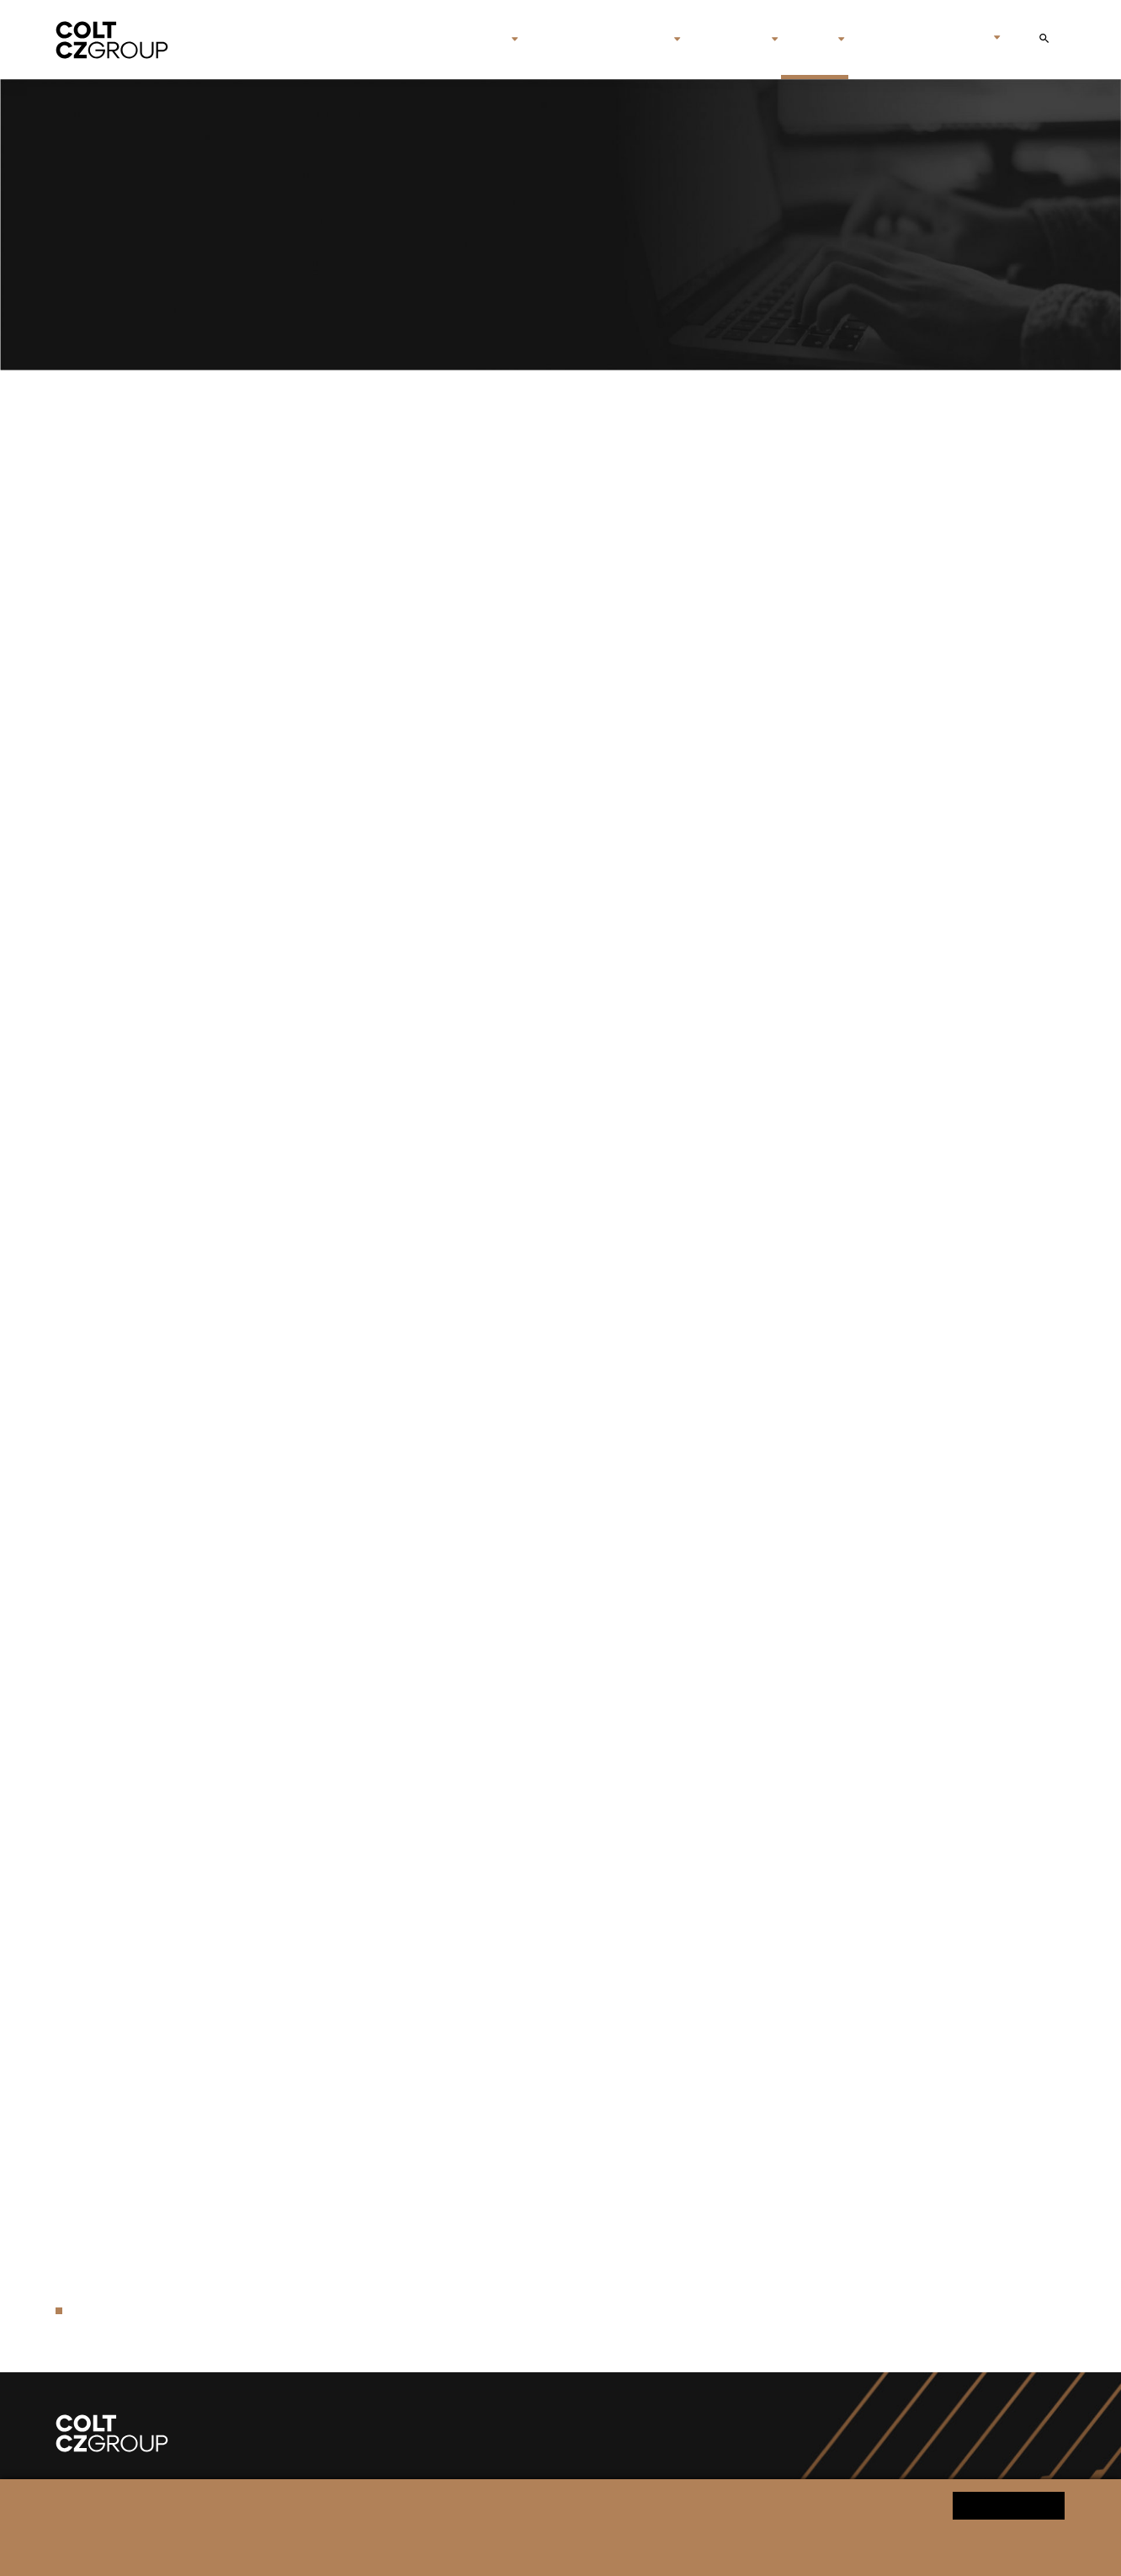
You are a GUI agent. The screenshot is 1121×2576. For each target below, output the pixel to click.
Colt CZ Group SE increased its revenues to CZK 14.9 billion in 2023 (454, 1731)
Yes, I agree (1009, 2505)
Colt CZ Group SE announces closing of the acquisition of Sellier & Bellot (472, 1648)
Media (807, 39)
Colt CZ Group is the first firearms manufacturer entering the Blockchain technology (506, 2269)
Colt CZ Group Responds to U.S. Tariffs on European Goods (429, 1032)
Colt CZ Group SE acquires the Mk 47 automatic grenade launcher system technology (510, 1814)
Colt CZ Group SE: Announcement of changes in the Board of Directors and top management (534, 1235)
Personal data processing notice (387, 2547)
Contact (885, 39)
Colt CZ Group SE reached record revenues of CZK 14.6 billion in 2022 (461, 2185)
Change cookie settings (530, 2547)
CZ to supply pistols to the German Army (368, 477)
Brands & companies (595, 39)
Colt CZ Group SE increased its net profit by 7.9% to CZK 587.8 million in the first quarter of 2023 (545, 2084)
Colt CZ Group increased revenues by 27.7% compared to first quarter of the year (496, 1958)
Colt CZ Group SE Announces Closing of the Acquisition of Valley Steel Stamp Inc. (500, 930)
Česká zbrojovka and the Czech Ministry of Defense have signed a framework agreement (520, 704)
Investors (727, 39)
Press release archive (140, 2310)
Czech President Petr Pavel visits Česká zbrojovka (398, 1690)
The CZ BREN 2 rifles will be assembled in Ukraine (398, 1773)
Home (405, 39)
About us (470, 39)
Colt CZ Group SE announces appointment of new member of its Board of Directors (504, 1463)
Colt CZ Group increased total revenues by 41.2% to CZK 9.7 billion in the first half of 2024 (525, 1420)
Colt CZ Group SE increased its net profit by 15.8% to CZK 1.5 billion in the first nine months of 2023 (557, 1916)
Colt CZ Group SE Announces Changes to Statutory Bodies (426, 620)
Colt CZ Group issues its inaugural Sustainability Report (417, 2000)
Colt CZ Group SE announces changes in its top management (434, 1277)
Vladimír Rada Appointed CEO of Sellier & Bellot (391, 829)
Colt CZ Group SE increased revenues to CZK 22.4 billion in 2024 (444, 1074)
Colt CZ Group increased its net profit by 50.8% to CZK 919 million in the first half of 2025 (522, 662)
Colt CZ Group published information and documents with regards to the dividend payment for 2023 (556, 1505)
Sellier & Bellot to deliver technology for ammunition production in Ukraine (476, 1546)
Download (1035, 477)
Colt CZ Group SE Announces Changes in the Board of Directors (443, 579)
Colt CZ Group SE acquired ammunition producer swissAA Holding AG (463, 2042)
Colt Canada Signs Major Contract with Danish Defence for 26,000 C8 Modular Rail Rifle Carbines (547, 745)
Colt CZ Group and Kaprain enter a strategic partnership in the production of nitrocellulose (527, 787)
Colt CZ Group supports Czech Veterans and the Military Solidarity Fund (468, 1379)
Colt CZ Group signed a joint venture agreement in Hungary (428, 2227)
